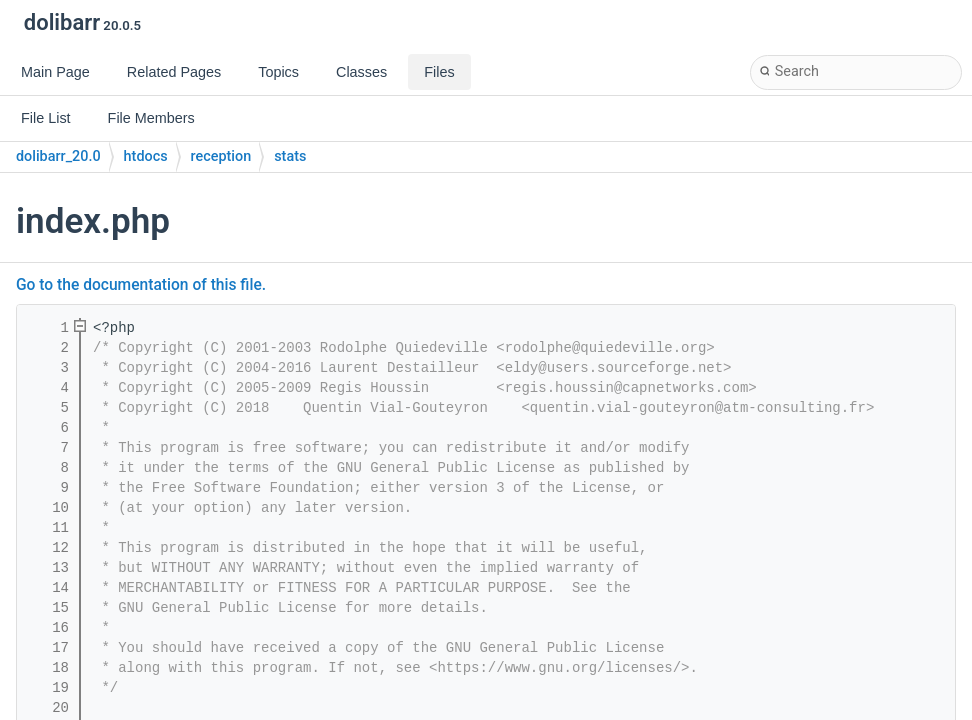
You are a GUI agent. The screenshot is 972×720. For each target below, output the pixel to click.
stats (290, 156)
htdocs (146, 156)
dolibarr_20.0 (58, 156)
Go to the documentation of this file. (141, 285)
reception (221, 156)
